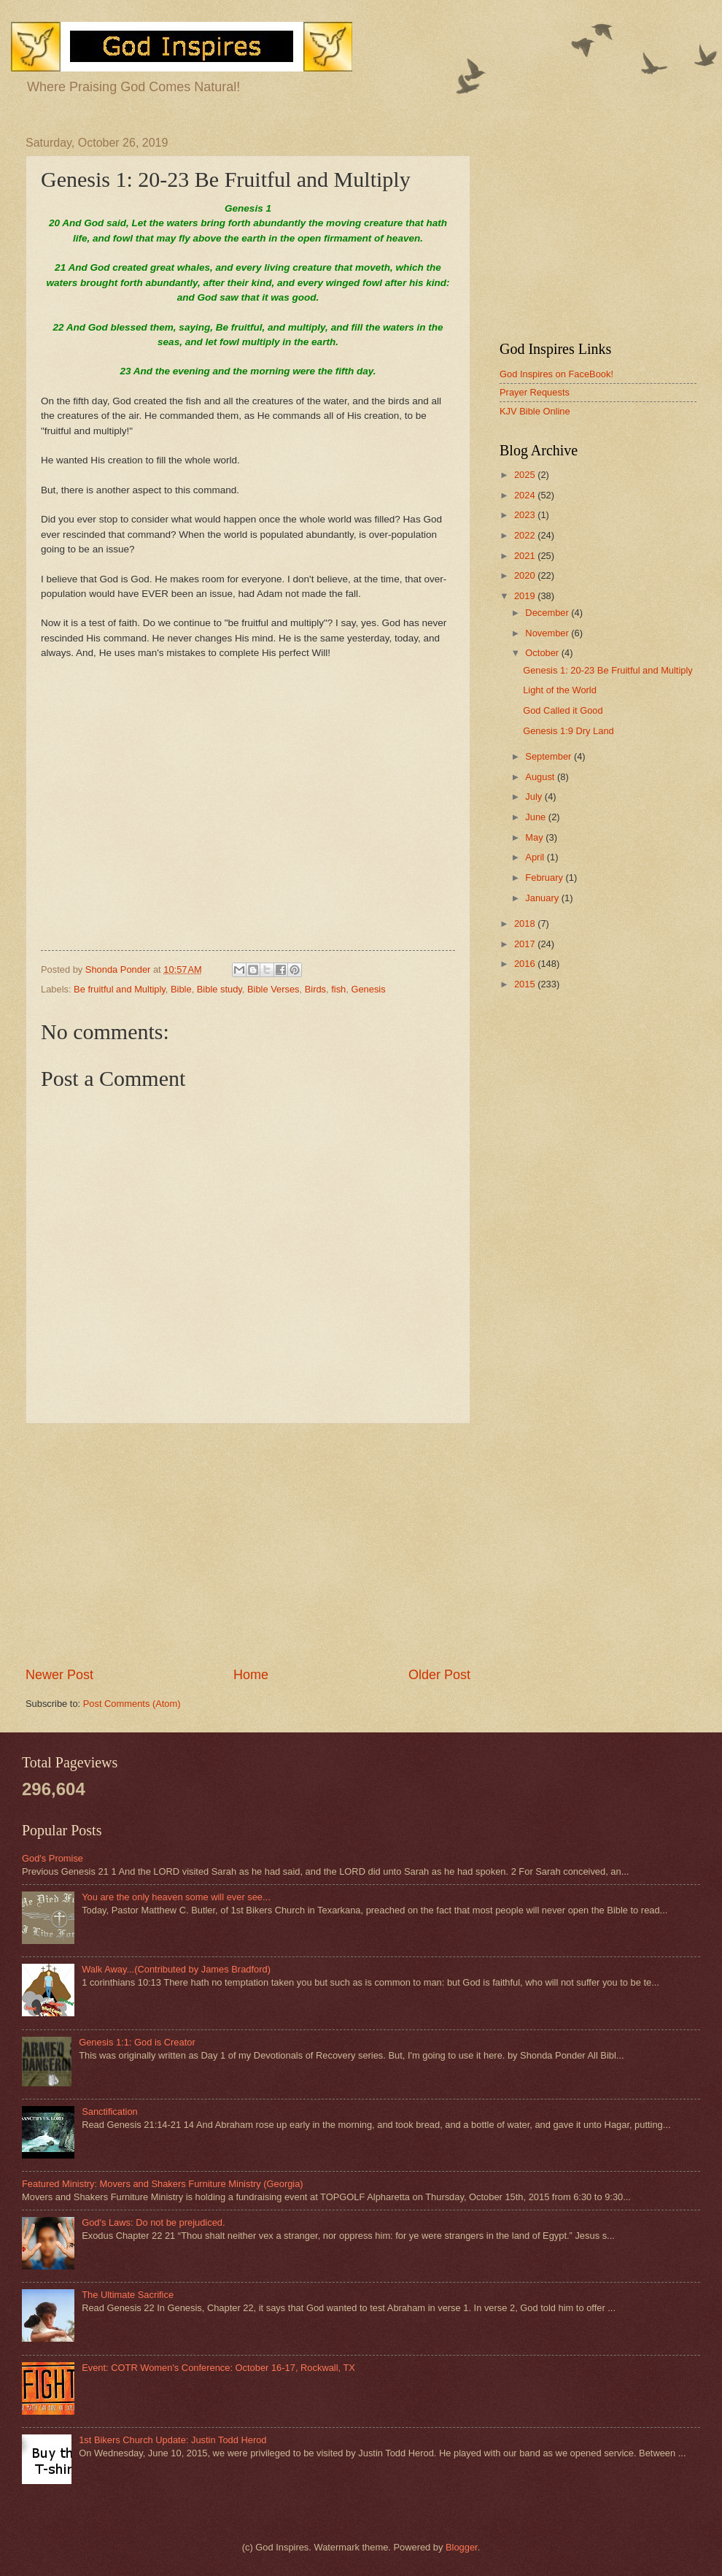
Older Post (439, 1674)
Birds (315, 989)
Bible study (219, 989)
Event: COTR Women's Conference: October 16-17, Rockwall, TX (218, 2367)
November (548, 633)
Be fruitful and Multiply (120, 989)
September (549, 756)
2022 (525, 535)
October (543, 652)
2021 (525, 555)
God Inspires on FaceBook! (556, 374)
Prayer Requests (535, 392)
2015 (525, 984)
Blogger (462, 2547)
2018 (525, 923)
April (535, 857)
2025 (525, 474)
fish (338, 989)
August (541, 776)
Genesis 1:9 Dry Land (568, 730)
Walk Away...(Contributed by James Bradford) (176, 1969)
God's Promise (52, 1858)
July (534, 796)
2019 (525, 595)
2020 (525, 575)
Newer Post (59, 1674)
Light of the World (560, 690)
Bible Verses (273, 989)
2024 (525, 495)
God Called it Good (563, 710)
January (543, 897)
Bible (181, 989)
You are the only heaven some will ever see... (176, 1896)
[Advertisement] (248, 1545)
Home (250, 1674)
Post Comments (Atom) (132, 1703)
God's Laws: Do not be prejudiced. (153, 2222)
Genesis (368, 989)
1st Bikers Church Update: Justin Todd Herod (172, 2439)
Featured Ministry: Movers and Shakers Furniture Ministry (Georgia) (162, 2183)
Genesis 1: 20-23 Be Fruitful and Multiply (608, 670)
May (535, 837)
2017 (525, 943)
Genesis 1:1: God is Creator (137, 2042)
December (548, 612)
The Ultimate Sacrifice (128, 2294)
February (545, 877)
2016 (525, 963)
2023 (525, 514)
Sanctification (110, 2111)
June (536, 816)
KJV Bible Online (535, 411)
